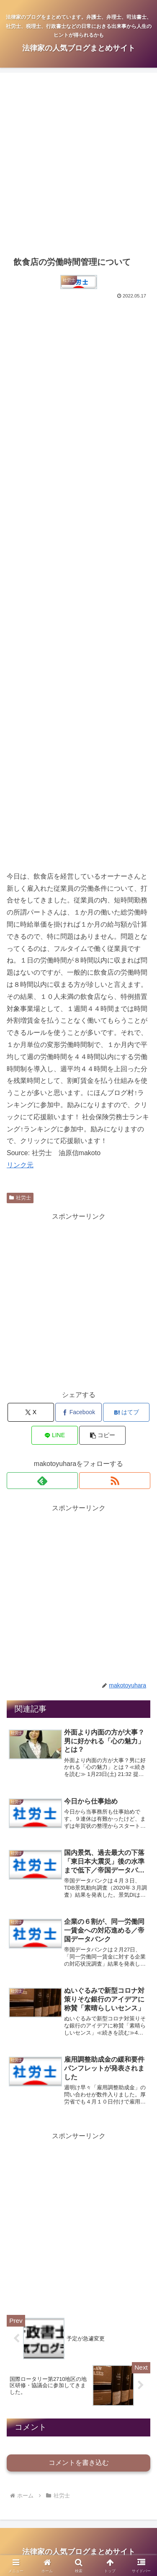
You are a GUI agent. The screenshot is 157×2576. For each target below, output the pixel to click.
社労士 (20, 1198)
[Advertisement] (78, 164)
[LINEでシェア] (54, 1435)
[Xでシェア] (31, 1412)
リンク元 (20, 1165)
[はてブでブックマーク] (126, 1412)
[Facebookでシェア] (78, 1412)
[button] (102, 1435)
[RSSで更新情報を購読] (114, 1480)
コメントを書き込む (79, 2462)
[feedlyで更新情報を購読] (42, 1480)
